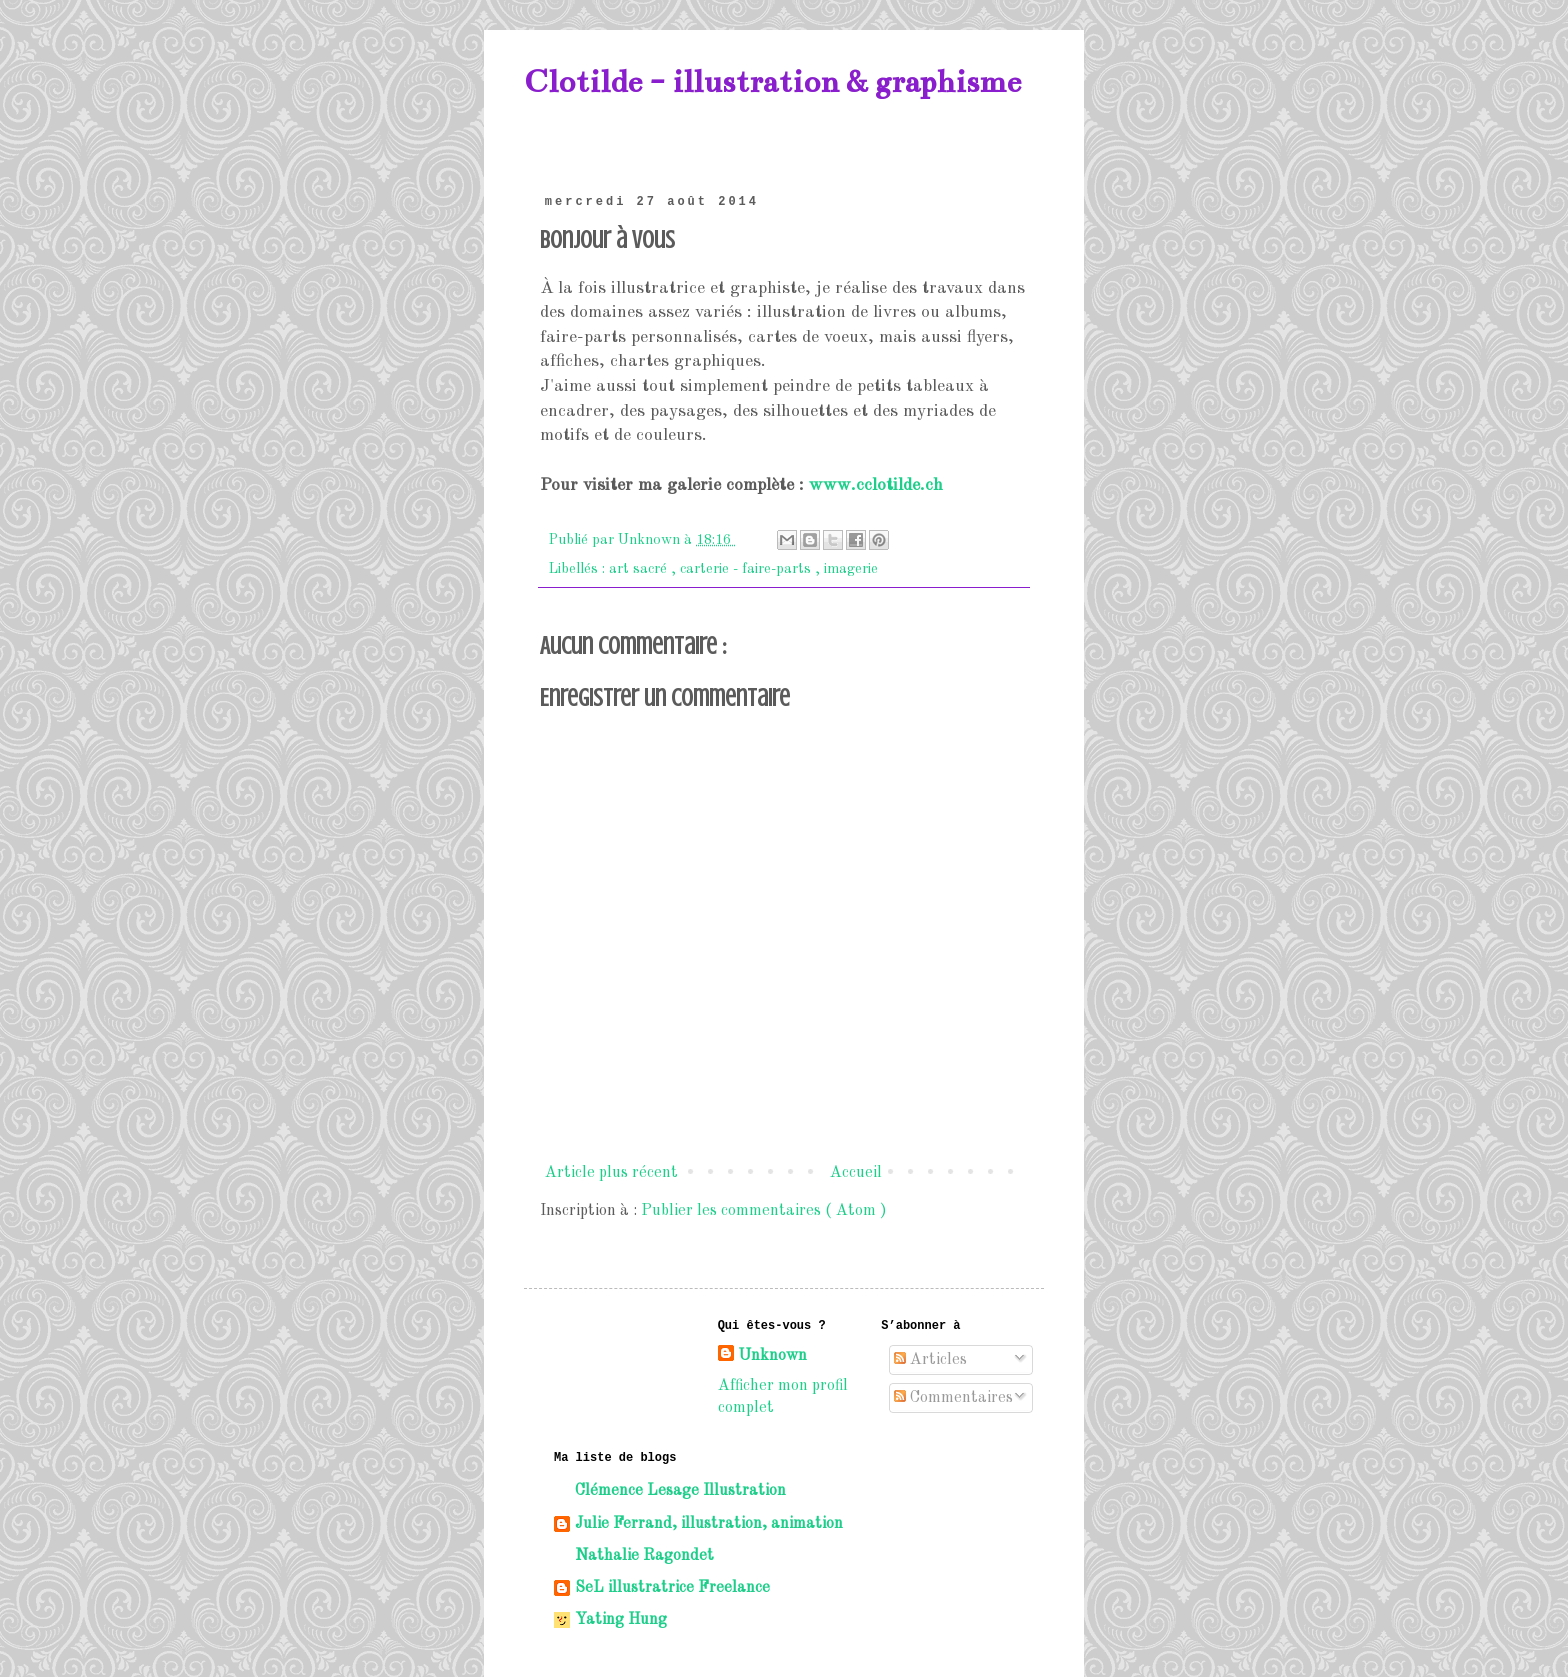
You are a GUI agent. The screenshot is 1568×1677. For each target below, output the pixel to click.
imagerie (851, 569)
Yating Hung (621, 1620)
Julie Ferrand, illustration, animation (709, 1524)
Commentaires (953, 1398)
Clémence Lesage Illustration (680, 1491)
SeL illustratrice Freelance (672, 1588)
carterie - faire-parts (747, 569)
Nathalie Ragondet (644, 1556)
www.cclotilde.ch (876, 485)
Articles (930, 1360)
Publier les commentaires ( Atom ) (764, 1211)
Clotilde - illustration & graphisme (772, 82)
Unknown (772, 1356)
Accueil (856, 1173)
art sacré (640, 569)
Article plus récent (611, 1173)
